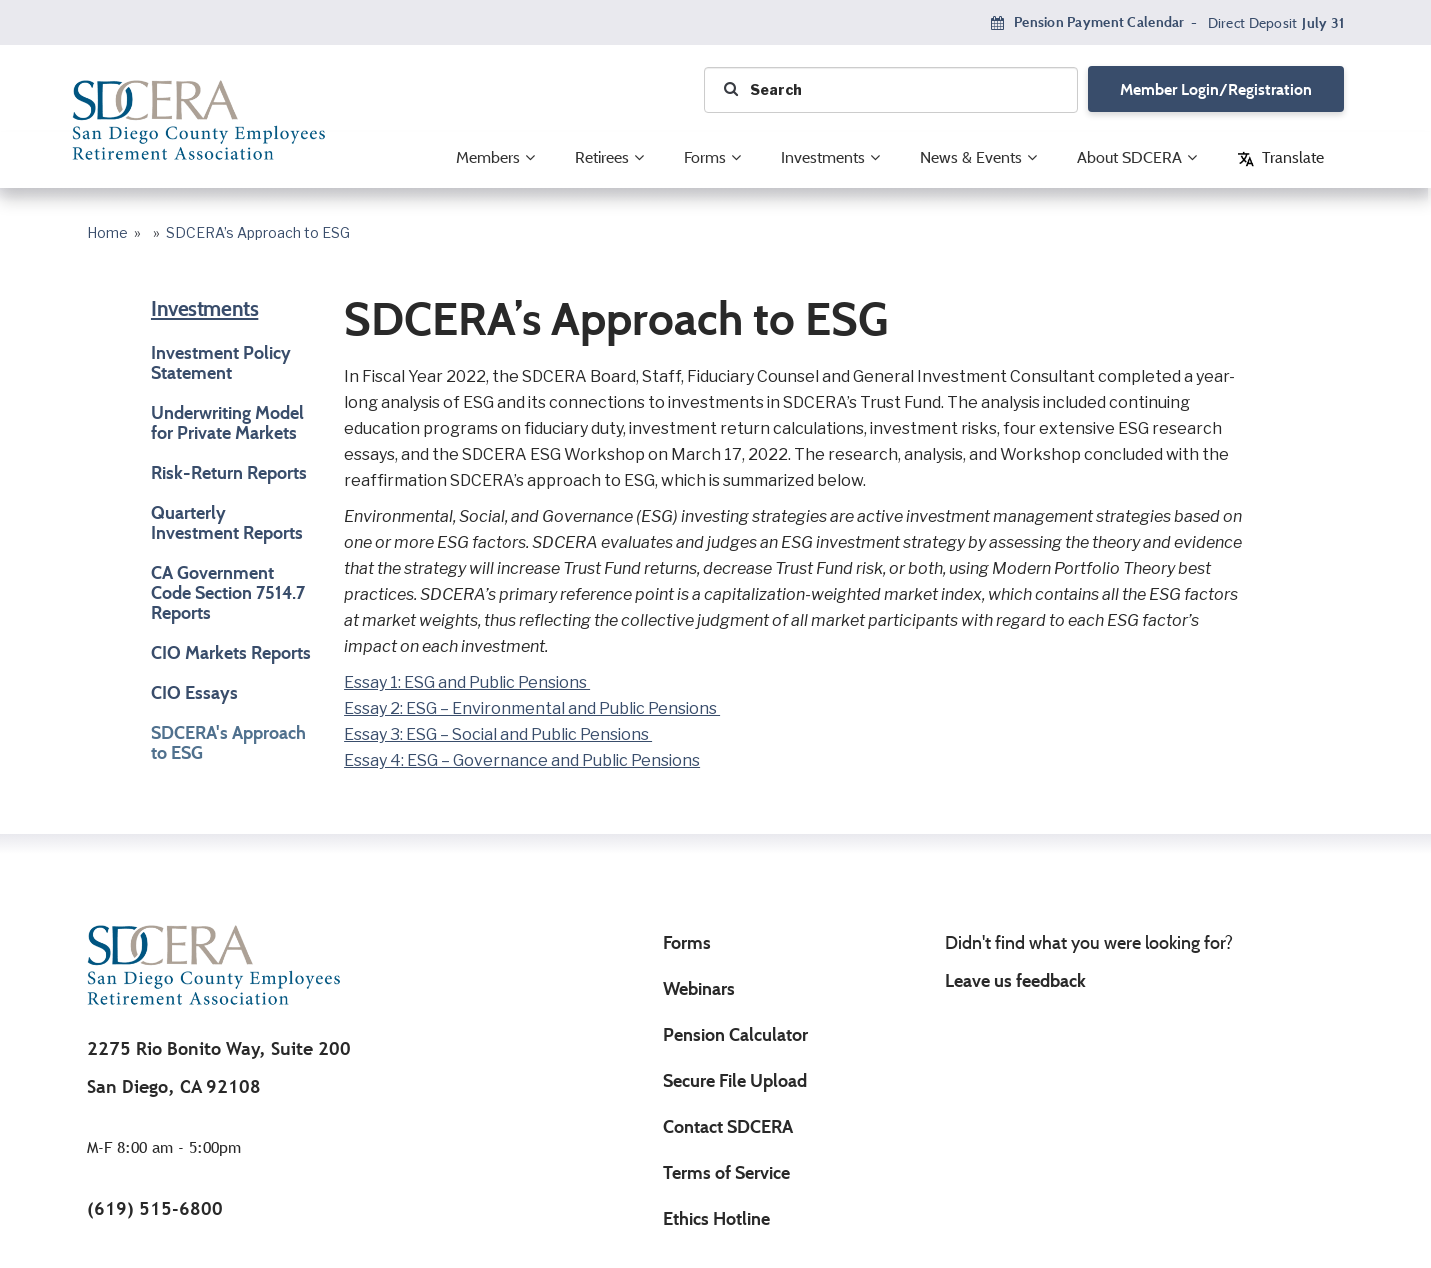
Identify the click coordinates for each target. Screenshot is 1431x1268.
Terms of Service (726, 1173)
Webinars (699, 989)
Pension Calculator (735, 1035)
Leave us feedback (1015, 981)
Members (488, 157)
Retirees (602, 157)
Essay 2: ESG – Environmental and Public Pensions (532, 709)
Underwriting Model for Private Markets (227, 423)
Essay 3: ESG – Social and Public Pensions (498, 735)
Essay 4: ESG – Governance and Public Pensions (522, 761)
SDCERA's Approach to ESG (228, 743)
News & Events (971, 157)
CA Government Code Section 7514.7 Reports (228, 593)
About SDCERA (1129, 157)
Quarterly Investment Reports (227, 523)
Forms (705, 157)
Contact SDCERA (728, 1127)
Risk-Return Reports (229, 473)
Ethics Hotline (716, 1219)
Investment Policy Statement (221, 363)
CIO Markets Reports (231, 653)
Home (107, 233)
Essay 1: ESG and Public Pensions (467, 683)
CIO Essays (194, 693)
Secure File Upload (735, 1081)
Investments (823, 157)
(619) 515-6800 (155, 1208)
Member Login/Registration (1216, 89)
